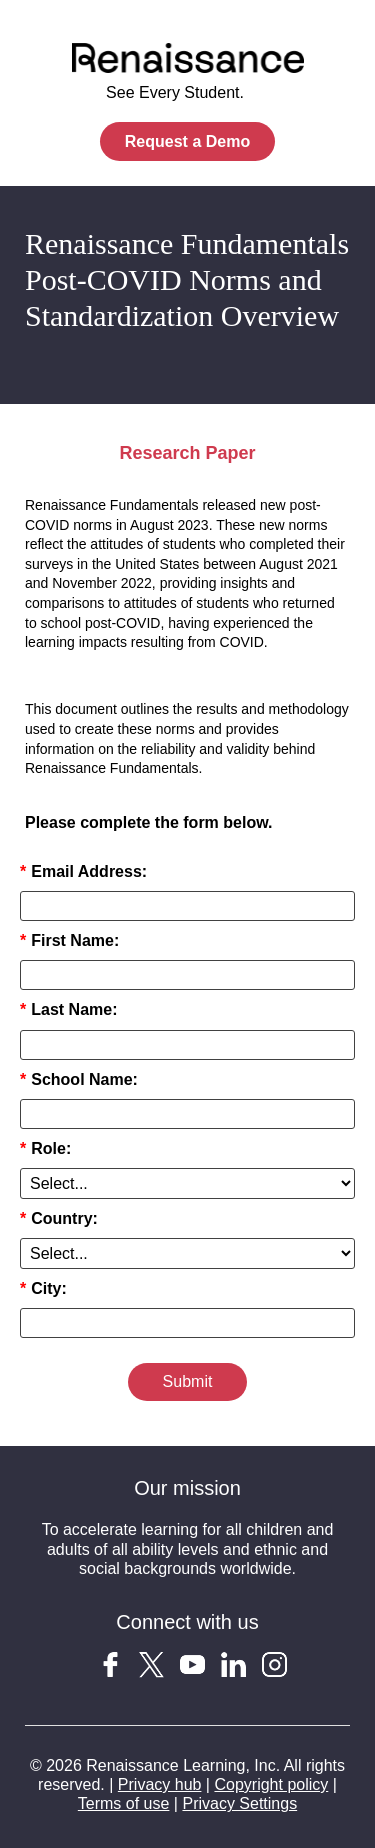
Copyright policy (271, 1784)
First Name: (69, 940)
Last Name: (68, 1009)
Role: (45, 1148)
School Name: (79, 1079)
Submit (188, 1381)
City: (43, 1288)
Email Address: (83, 871)
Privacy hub (160, 1784)
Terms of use (124, 1803)
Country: (59, 1218)
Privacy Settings (239, 1803)
